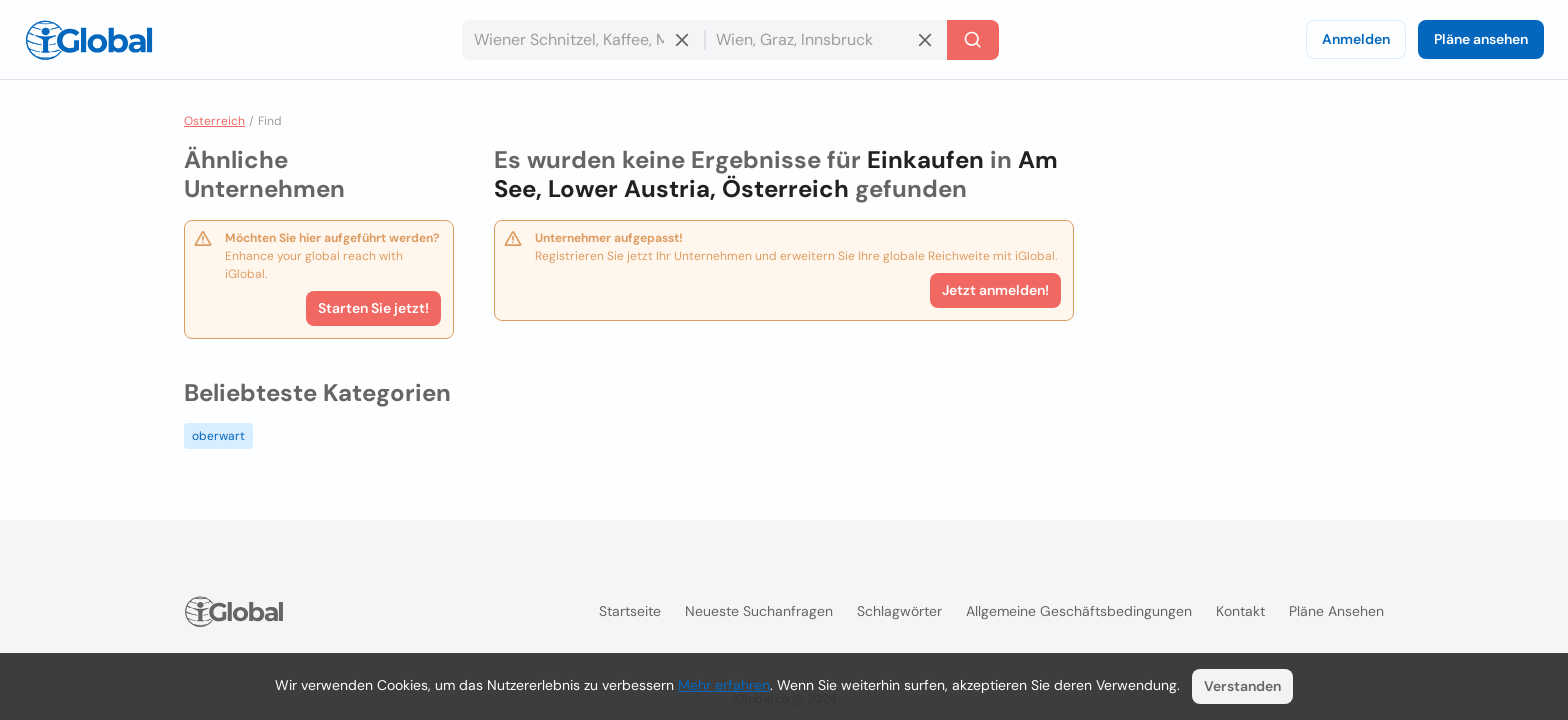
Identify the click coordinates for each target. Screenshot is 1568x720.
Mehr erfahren (724, 685)
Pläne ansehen (1481, 39)
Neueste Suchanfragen (759, 611)
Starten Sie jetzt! (373, 308)
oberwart (218, 436)
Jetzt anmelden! (995, 290)
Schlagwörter (899, 611)
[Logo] (89, 40)
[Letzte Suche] (973, 40)
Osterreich (214, 121)
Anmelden (1356, 39)
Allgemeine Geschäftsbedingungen (1079, 611)
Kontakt (1240, 611)
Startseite (630, 611)
